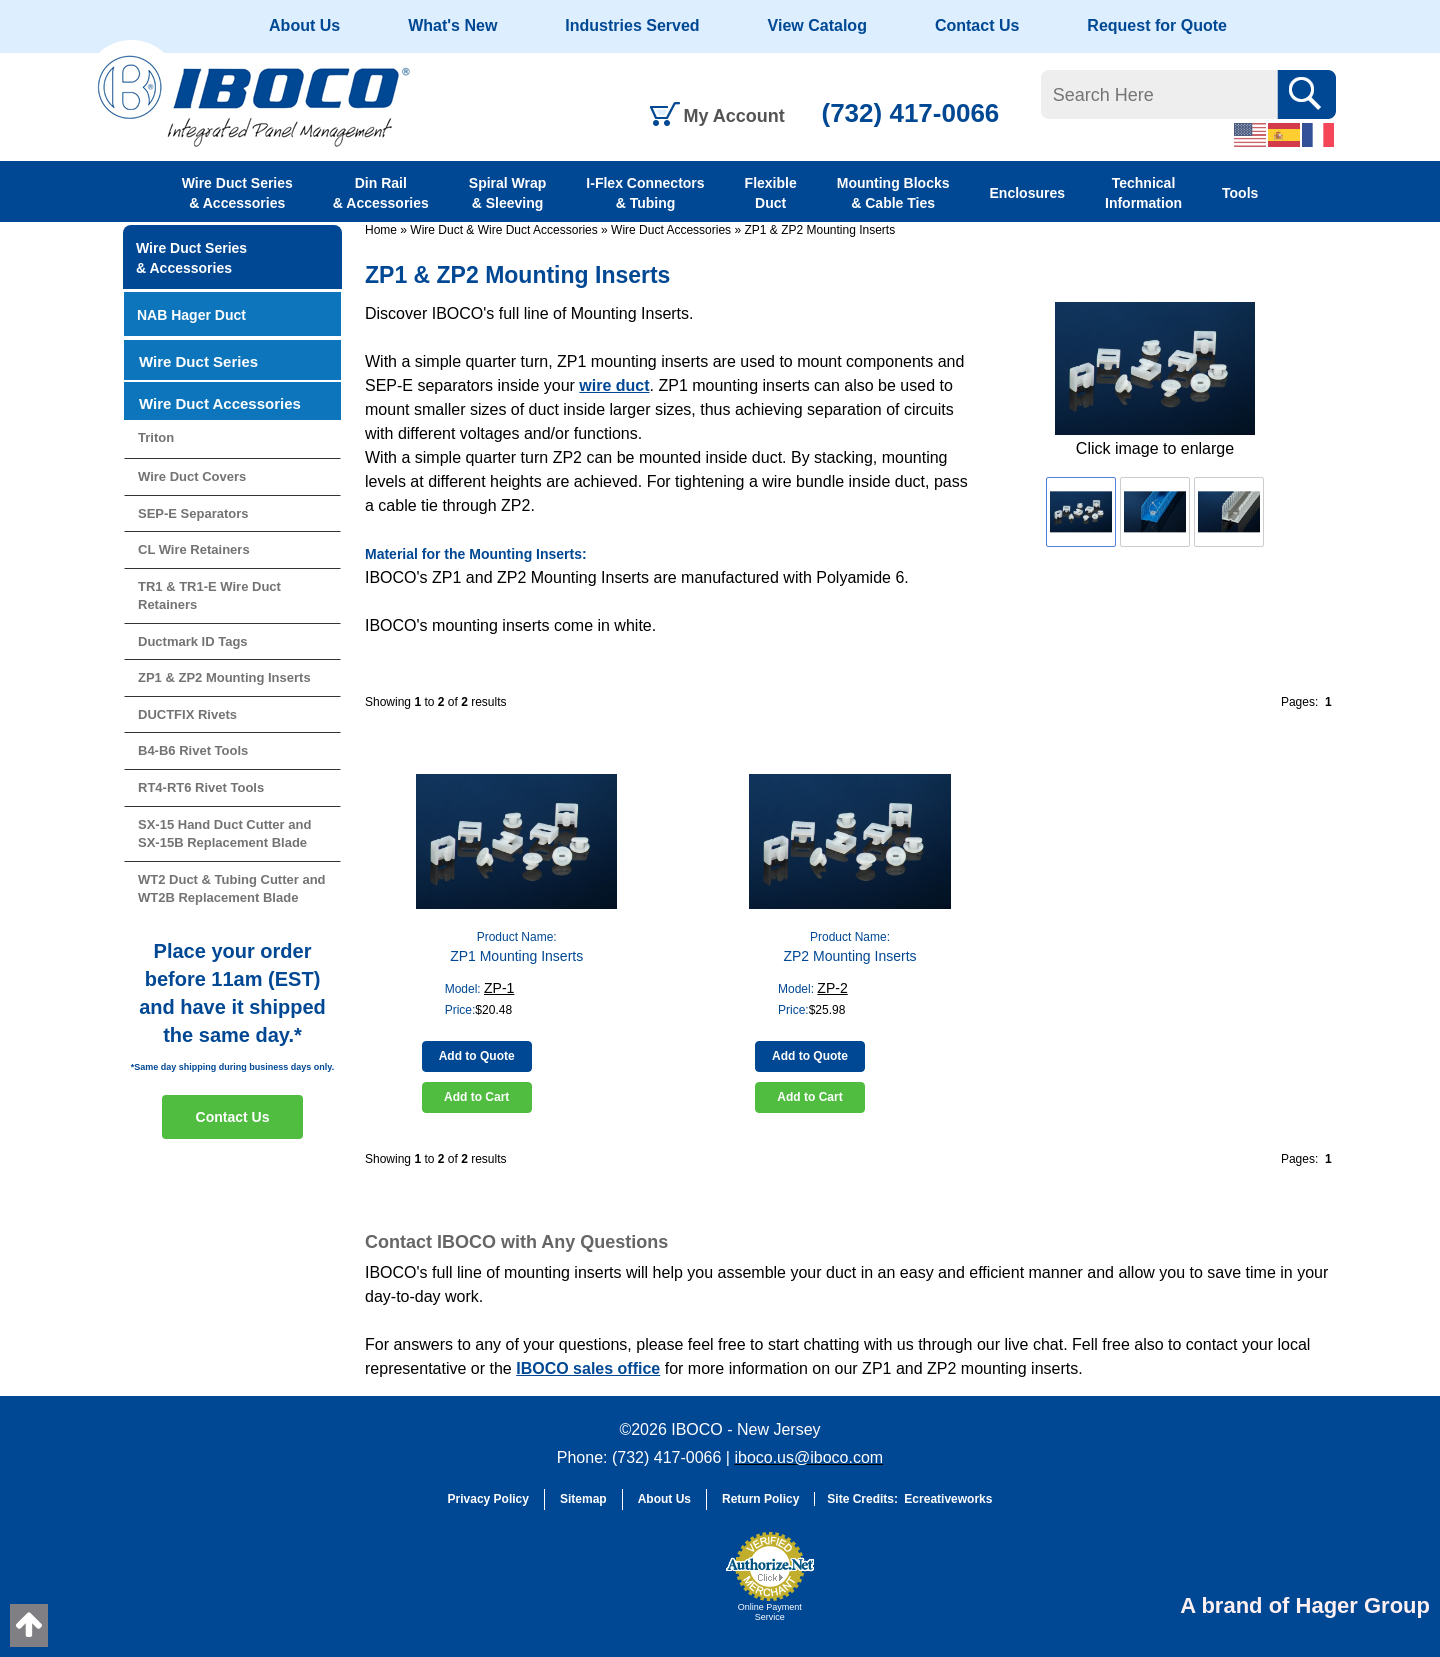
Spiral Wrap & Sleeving (508, 193)
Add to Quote (477, 1056)
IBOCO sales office (588, 1368)
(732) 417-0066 (911, 113)
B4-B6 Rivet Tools (193, 750)
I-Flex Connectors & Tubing (645, 193)
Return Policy (760, 1499)
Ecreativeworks (948, 1499)
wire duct (614, 385)
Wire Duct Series (198, 361)
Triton (156, 437)
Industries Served (632, 25)
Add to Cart (476, 1097)
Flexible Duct (771, 193)
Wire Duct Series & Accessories (237, 193)
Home (381, 230)
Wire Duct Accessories (671, 230)
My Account (734, 116)
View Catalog (817, 25)
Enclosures (1027, 193)
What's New (452, 25)
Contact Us (977, 25)
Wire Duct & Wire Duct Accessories (503, 230)
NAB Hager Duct (191, 315)
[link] (665, 1586)
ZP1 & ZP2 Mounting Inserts (819, 230)
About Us (304, 25)
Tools (1240, 193)
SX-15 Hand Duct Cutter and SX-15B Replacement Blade (224, 834)
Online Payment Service (770, 1612)
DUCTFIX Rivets (187, 714)
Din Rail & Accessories (381, 193)
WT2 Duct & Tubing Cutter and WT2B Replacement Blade (232, 889)
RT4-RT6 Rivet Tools (201, 787)
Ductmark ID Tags (193, 641)
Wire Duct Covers (192, 476)
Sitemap (583, 1499)
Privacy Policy (488, 1499)
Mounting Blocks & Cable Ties (893, 193)
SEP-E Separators (193, 513)
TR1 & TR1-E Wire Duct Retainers (209, 596)
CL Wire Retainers (194, 549)
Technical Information (1143, 193)
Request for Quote (1157, 25)
